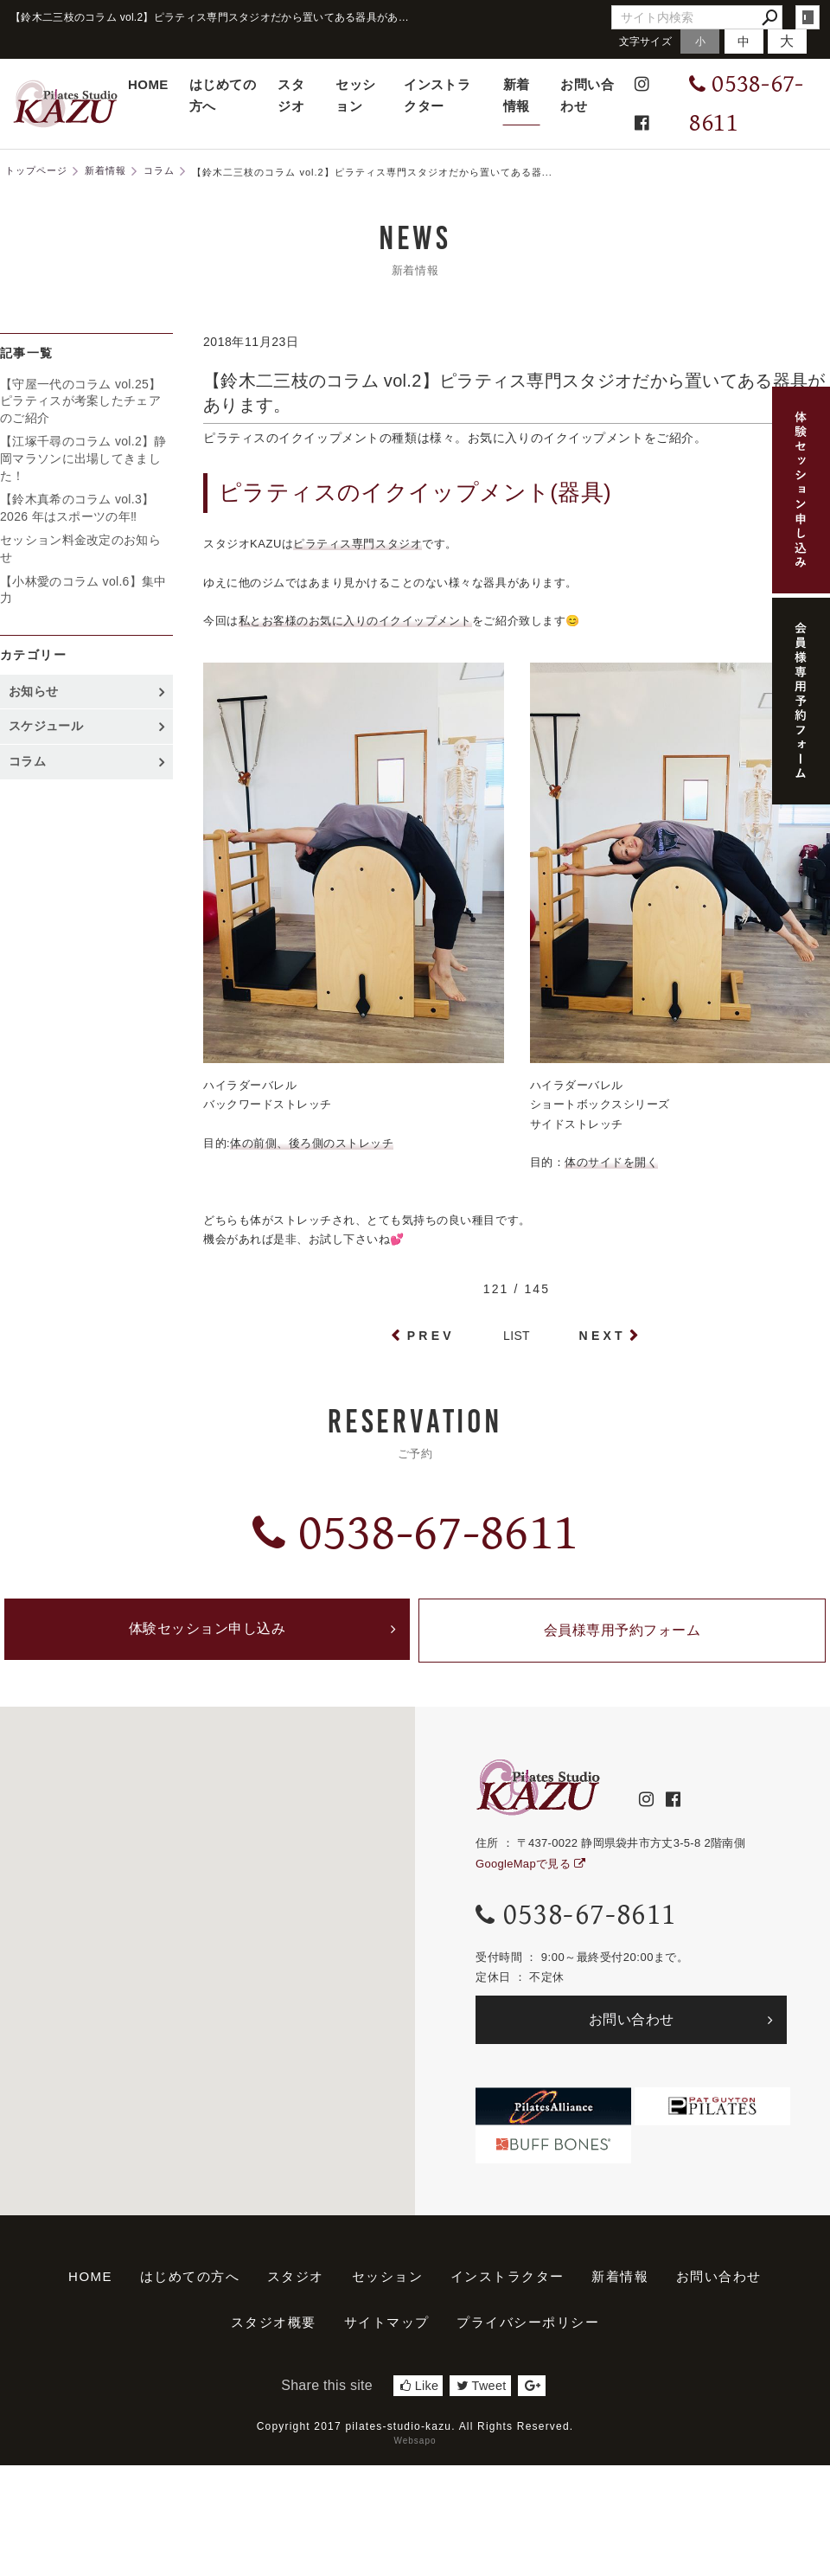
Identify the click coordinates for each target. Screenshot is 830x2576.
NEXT (602, 1335)
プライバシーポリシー (527, 2328)
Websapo (414, 2446)
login (807, 17)
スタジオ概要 (273, 2328)
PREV (431, 1335)
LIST (516, 1335)
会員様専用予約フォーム (622, 1633)
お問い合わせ (587, 95)
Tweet (481, 2392)
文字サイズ (646, 41)
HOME (148, 84)
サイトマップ (387, 2328)
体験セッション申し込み (207, 1633)
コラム (27, 761)
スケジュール (46, 726)
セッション (355, 95)
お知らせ (33, 691)
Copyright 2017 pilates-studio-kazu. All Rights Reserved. (415, 2432)
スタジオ (291, 95)
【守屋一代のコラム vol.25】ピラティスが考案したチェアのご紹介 (80, 401)
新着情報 (516, 95)
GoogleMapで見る (530, 1869)
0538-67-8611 (415, 1533)
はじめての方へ (222, 95)
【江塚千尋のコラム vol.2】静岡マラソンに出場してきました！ (83, 458)
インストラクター (437, 95)
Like (419, 2392)
